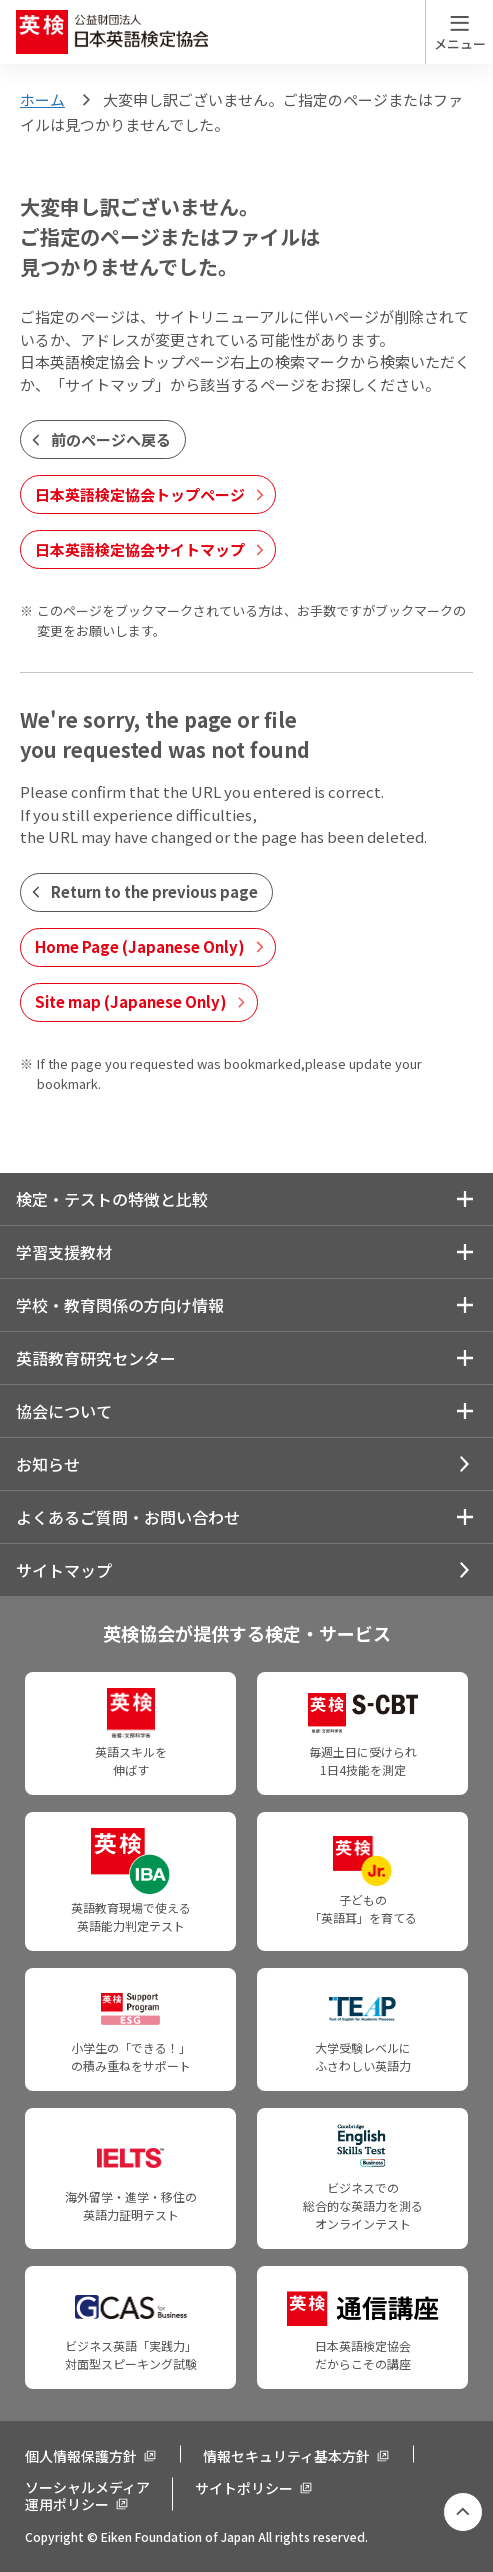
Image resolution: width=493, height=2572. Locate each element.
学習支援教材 (64, 1252)
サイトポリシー (244, 2488)
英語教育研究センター (96, 1358)
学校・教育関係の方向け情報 (120, 1305)
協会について (64, 1411)
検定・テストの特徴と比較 (112, 1199)
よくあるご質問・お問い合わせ (128, 1517)
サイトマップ (64, 1570)
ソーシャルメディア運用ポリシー (87, 2495)
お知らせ (48, 1464)
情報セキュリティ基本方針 (286, 2456)
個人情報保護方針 (81, 2456)
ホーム (42, 99)
